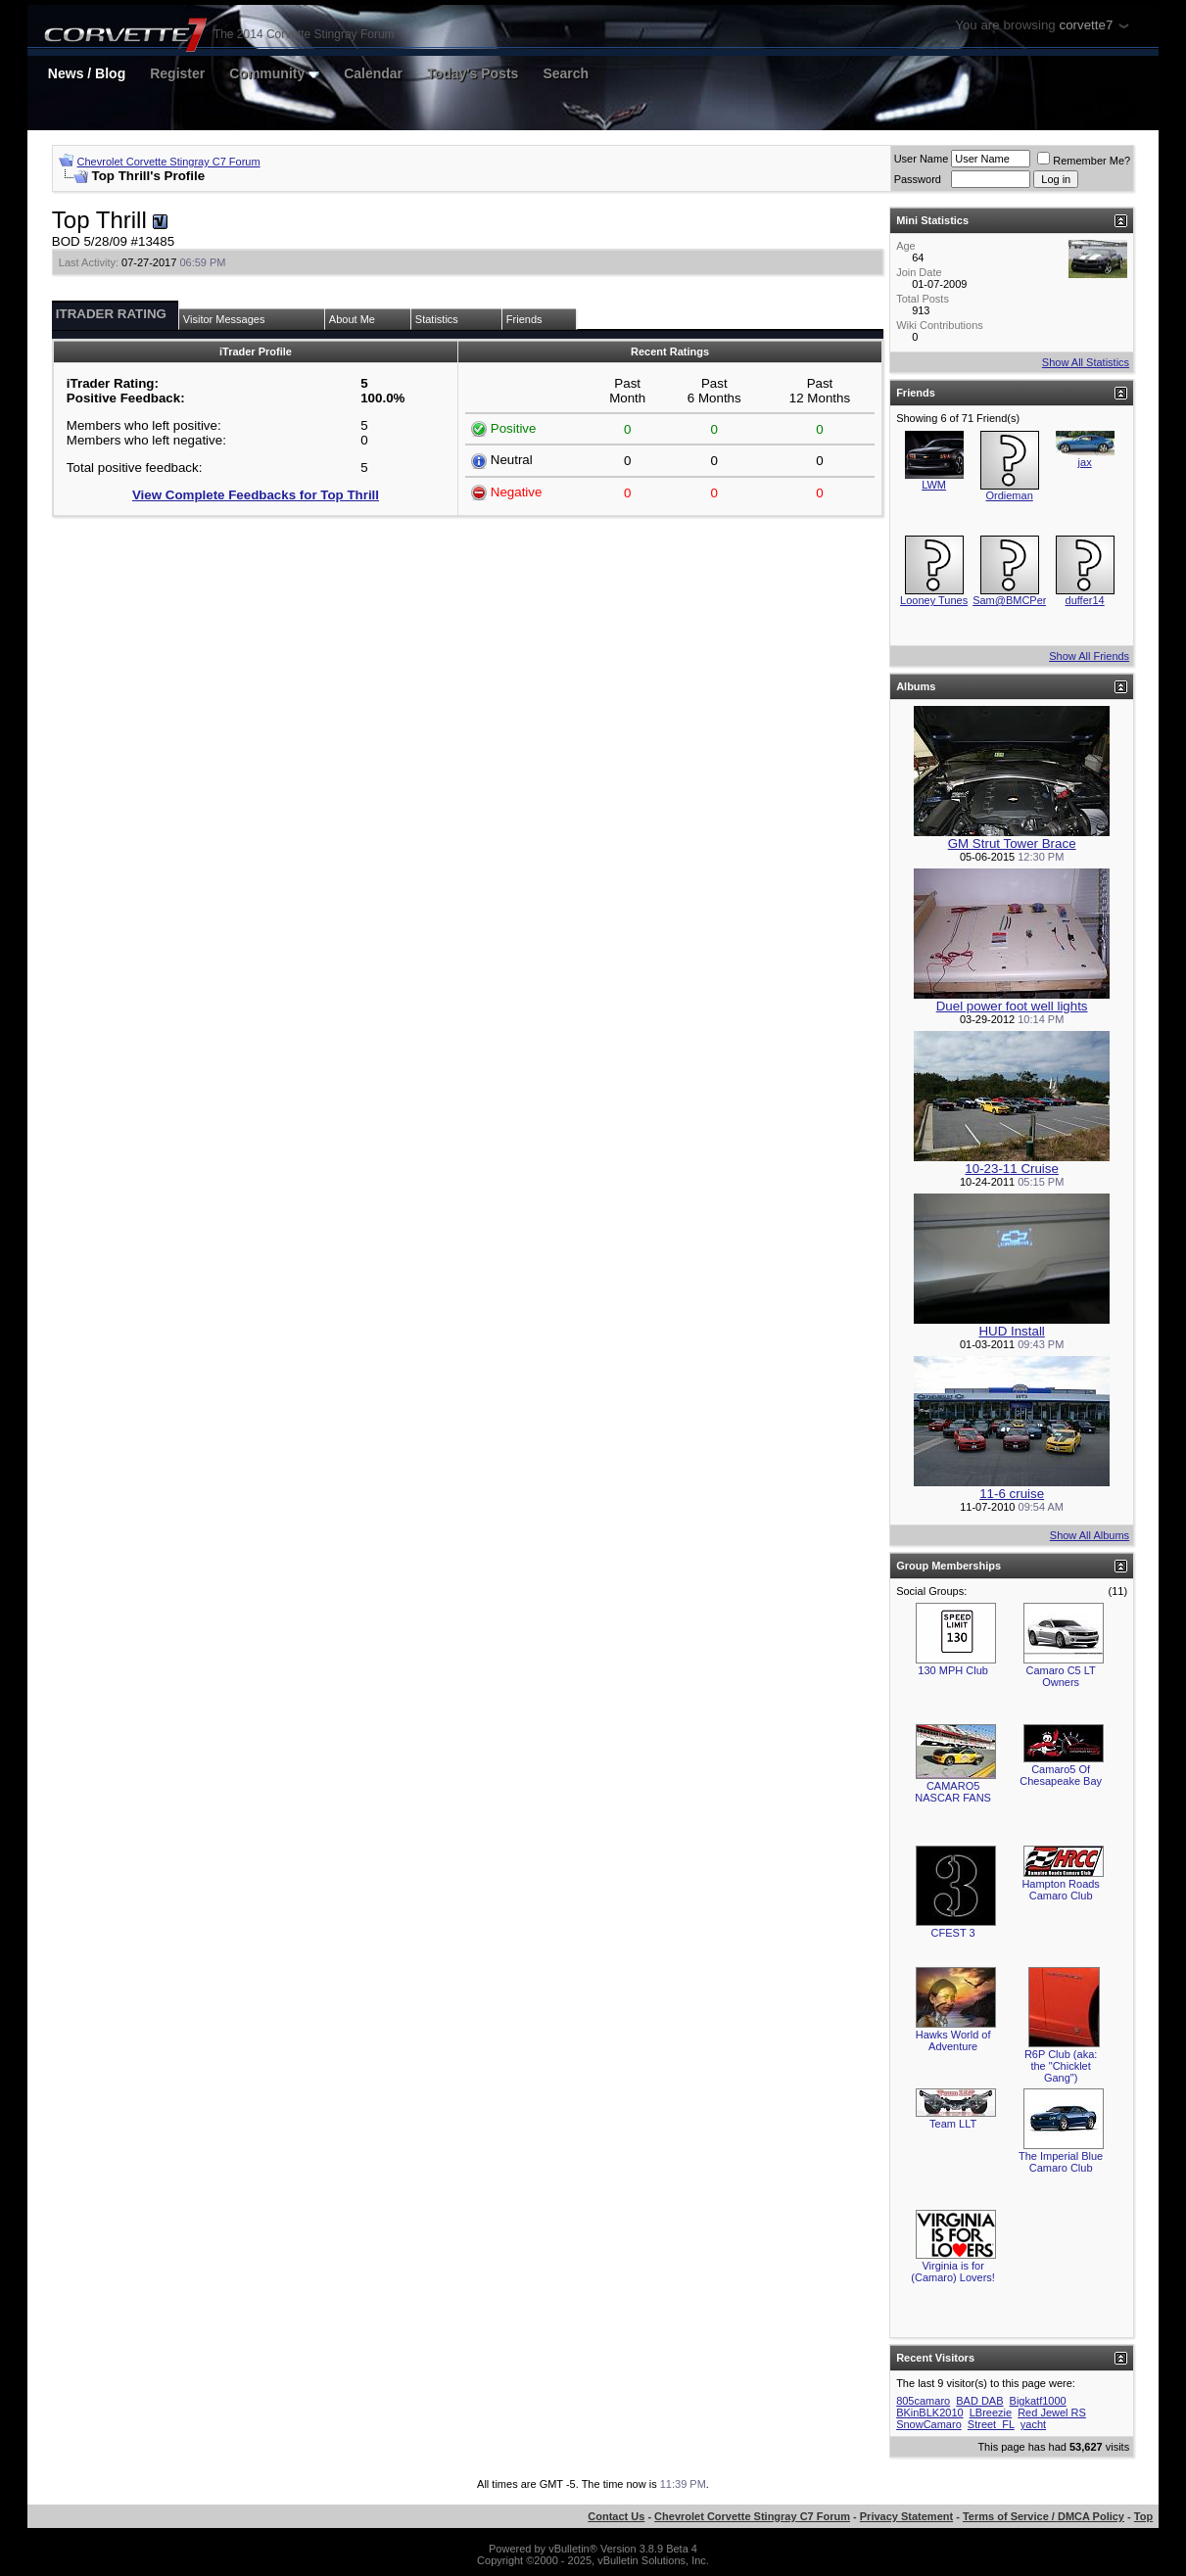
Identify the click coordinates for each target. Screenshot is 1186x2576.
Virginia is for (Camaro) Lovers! (953, 2271)
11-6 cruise (1011, 1493)
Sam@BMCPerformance (1032, 600)
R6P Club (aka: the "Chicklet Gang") (1060, 2066)
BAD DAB (979, 2401)
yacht (1033, 2424)
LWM (934, 485)
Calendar (373, 73)
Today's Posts (472, 73)
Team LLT (952, 2124)
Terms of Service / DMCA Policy (1043, 2516)
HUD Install (1011, 1331)
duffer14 (1085, 600)
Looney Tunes (934, 600)
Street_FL (991, 2424)
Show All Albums (1089, 1535)
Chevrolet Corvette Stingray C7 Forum (169, 161)
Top (1143, 2516)
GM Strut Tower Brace (1012, 843)
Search (566, 73)
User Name (921, 158)
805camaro (923, 2401)
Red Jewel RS (1052, 2412)
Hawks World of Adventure (953, 2040)
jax (1085, 462)
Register (177, 73)
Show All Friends (1089, 656)
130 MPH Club (953, 1670)
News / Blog (86, 73)
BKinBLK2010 (930, 2412)
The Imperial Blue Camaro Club (1061, 2162)
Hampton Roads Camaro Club (1060, 1889)
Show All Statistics (1085, 362)
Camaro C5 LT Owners (1060, 1676)
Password (917, 179)
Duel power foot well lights (1012, 1006)
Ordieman (1008, 495)
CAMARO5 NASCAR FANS (953, 1791)
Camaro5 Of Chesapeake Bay (1061, 1775)
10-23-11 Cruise (1012, 1168)
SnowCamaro (929, 2424)
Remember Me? (1083, 160)
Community (274, 73)
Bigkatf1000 (1038, 2401)
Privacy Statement (906, 2516)
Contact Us (616, 2516)
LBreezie (991, 2412)
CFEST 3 (953, 1933)
